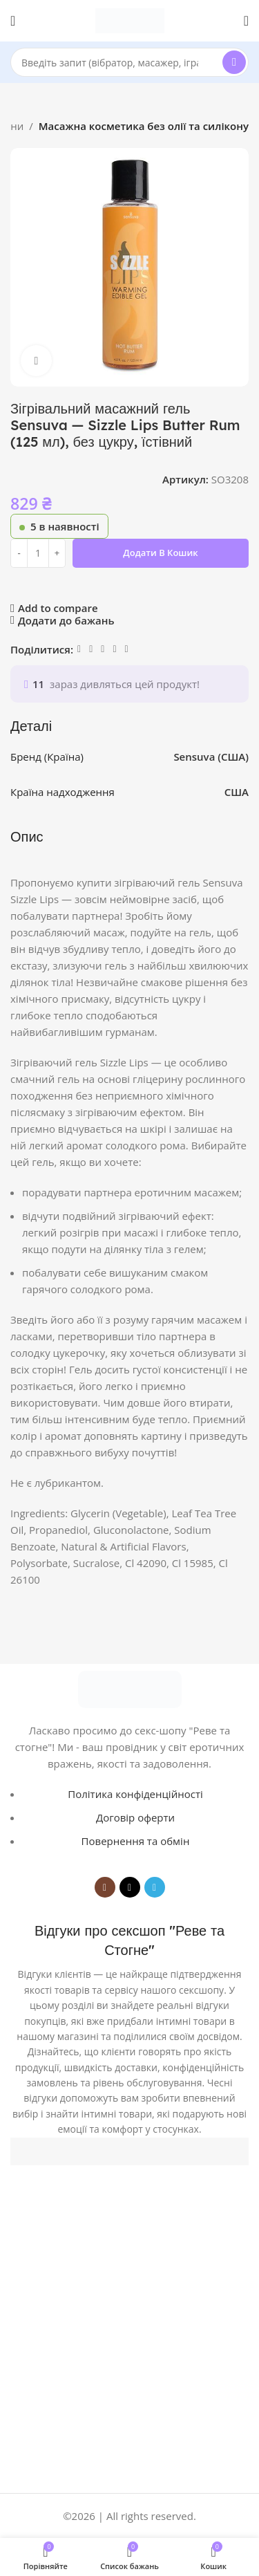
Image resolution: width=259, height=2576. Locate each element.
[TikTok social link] (129, 1887)
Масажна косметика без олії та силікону (144, 126)
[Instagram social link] (105, 1887)
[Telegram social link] (114, 649)
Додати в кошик (160, 552)
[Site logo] (129, 19)
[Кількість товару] (38, 553)
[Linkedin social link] (91, 649)
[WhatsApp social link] (102, 649)
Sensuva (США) (212, 756)
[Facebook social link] (79, 649)
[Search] (129, 62)
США (237, 792)
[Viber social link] (127, 649)
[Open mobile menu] (12, 21)
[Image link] (130, 1688)
